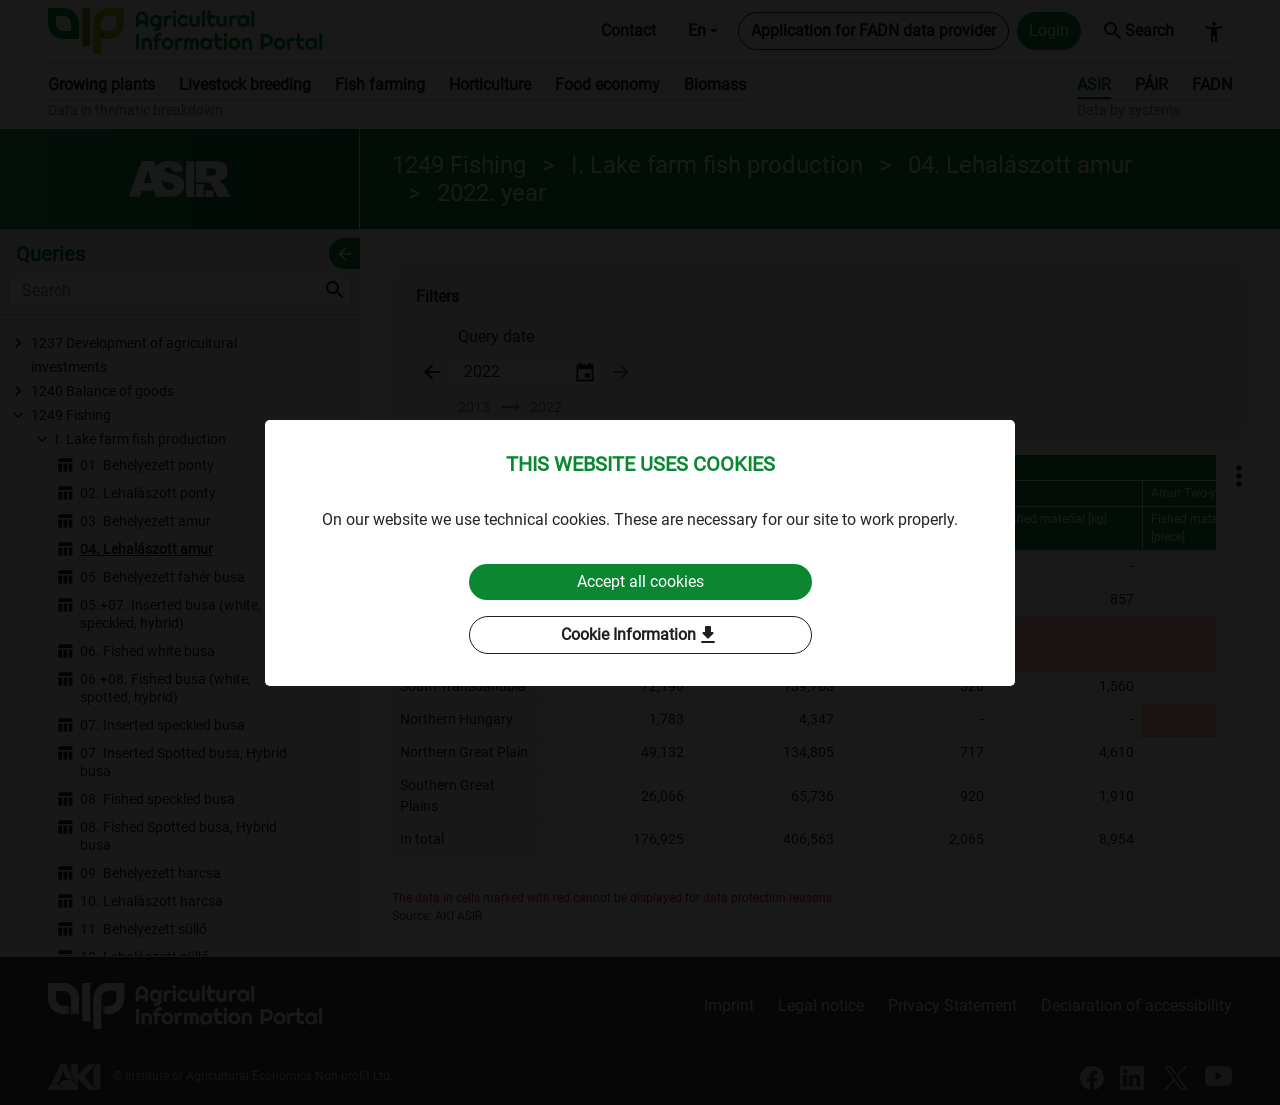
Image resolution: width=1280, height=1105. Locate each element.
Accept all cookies (640, 581)
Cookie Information (640, 635)
